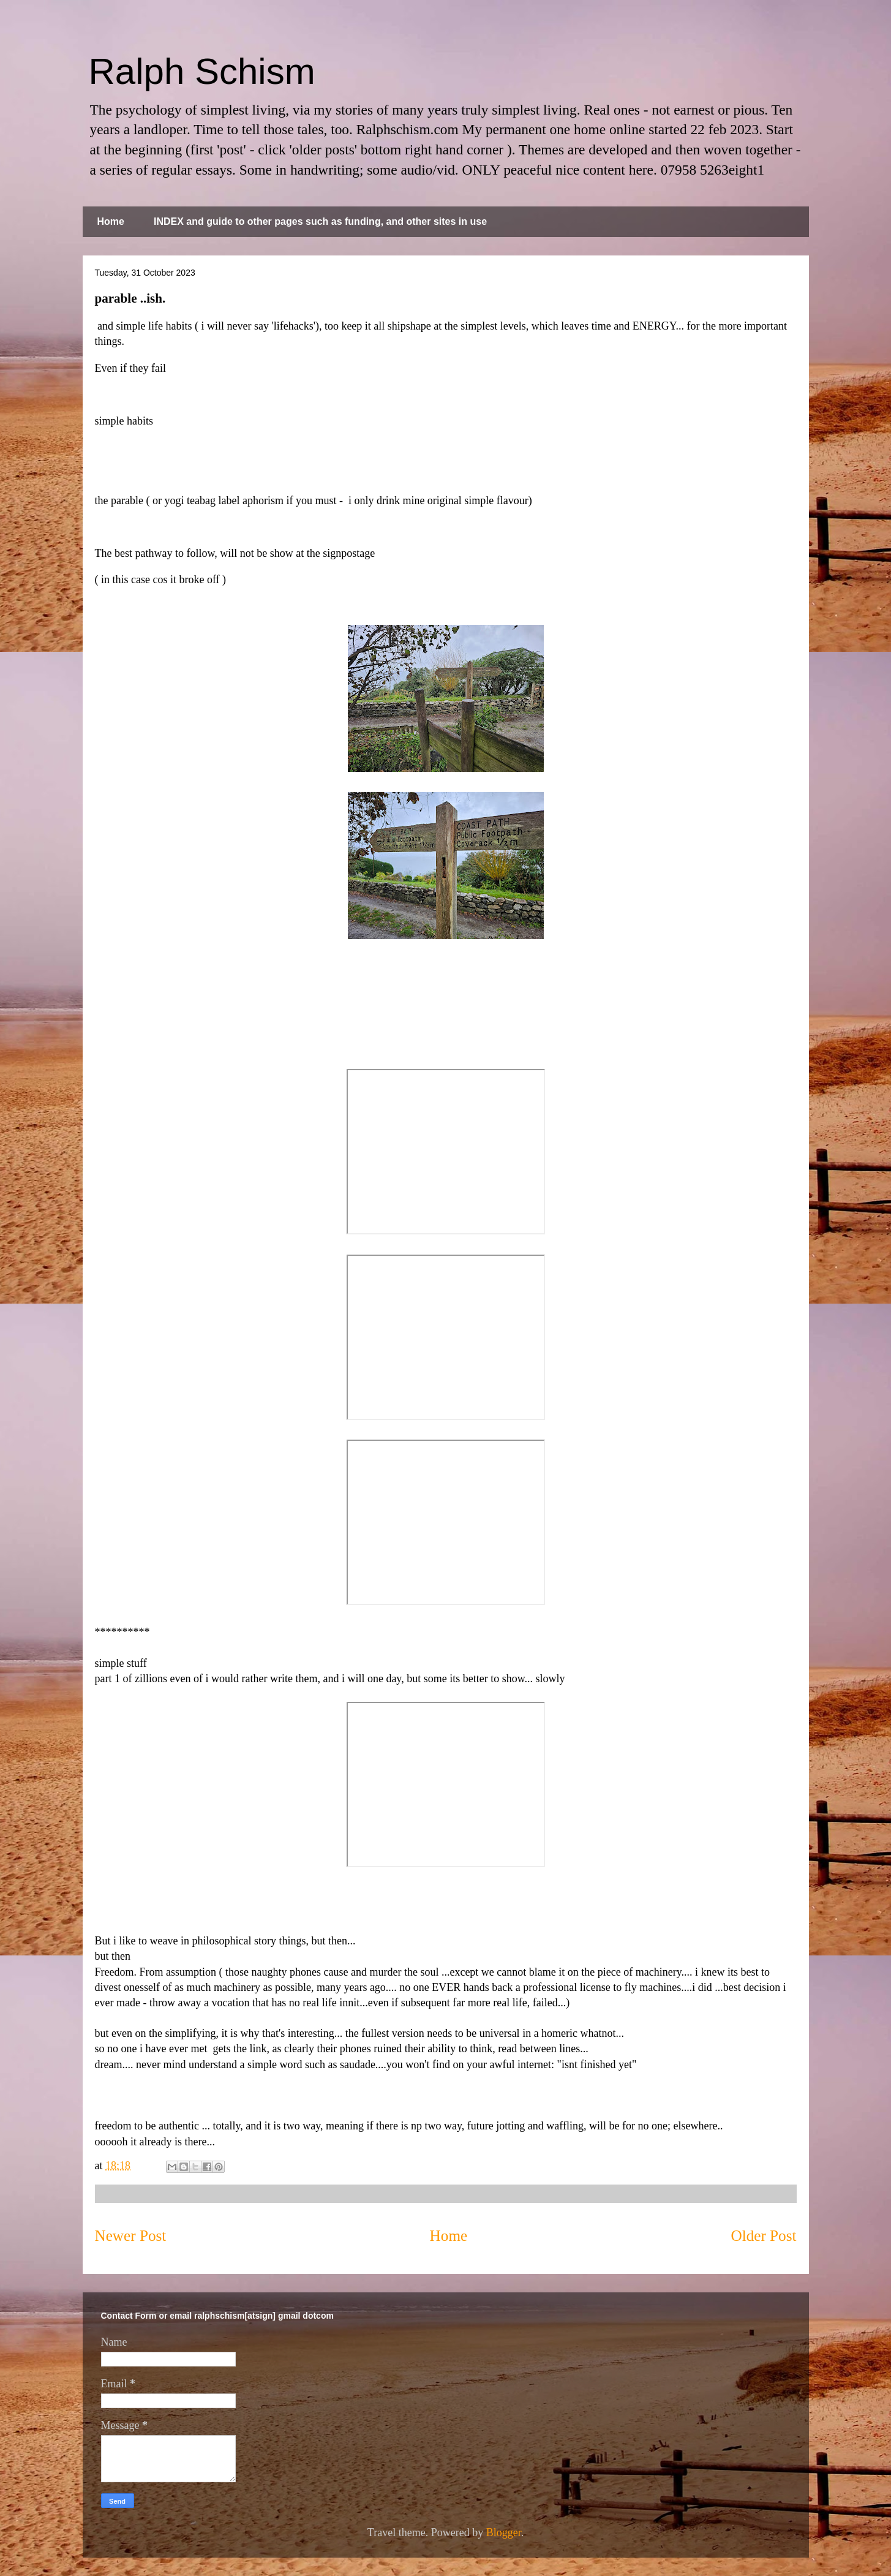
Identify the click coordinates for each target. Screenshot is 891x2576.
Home (110, 221)
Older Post (763, 2235)
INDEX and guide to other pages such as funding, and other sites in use (320, 221)
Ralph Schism (202, 71)
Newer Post (131, 2235)
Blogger (503, 2532)
